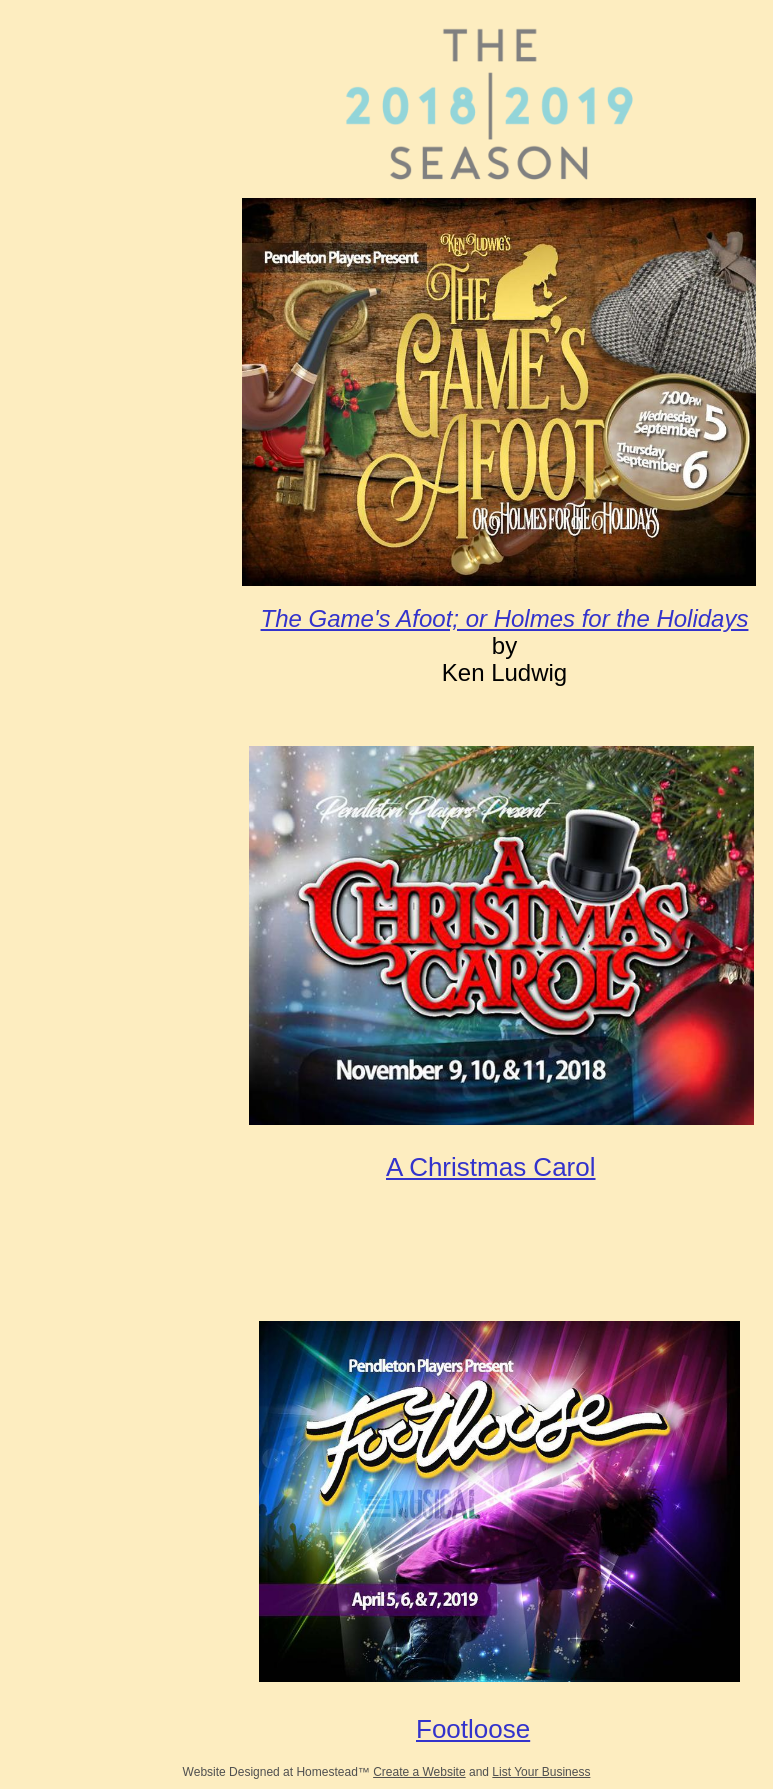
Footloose (473, 1729)
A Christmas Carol (491, 1167)
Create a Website (419, 1772)
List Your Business (541, 1772)
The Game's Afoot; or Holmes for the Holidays (505, 618)
